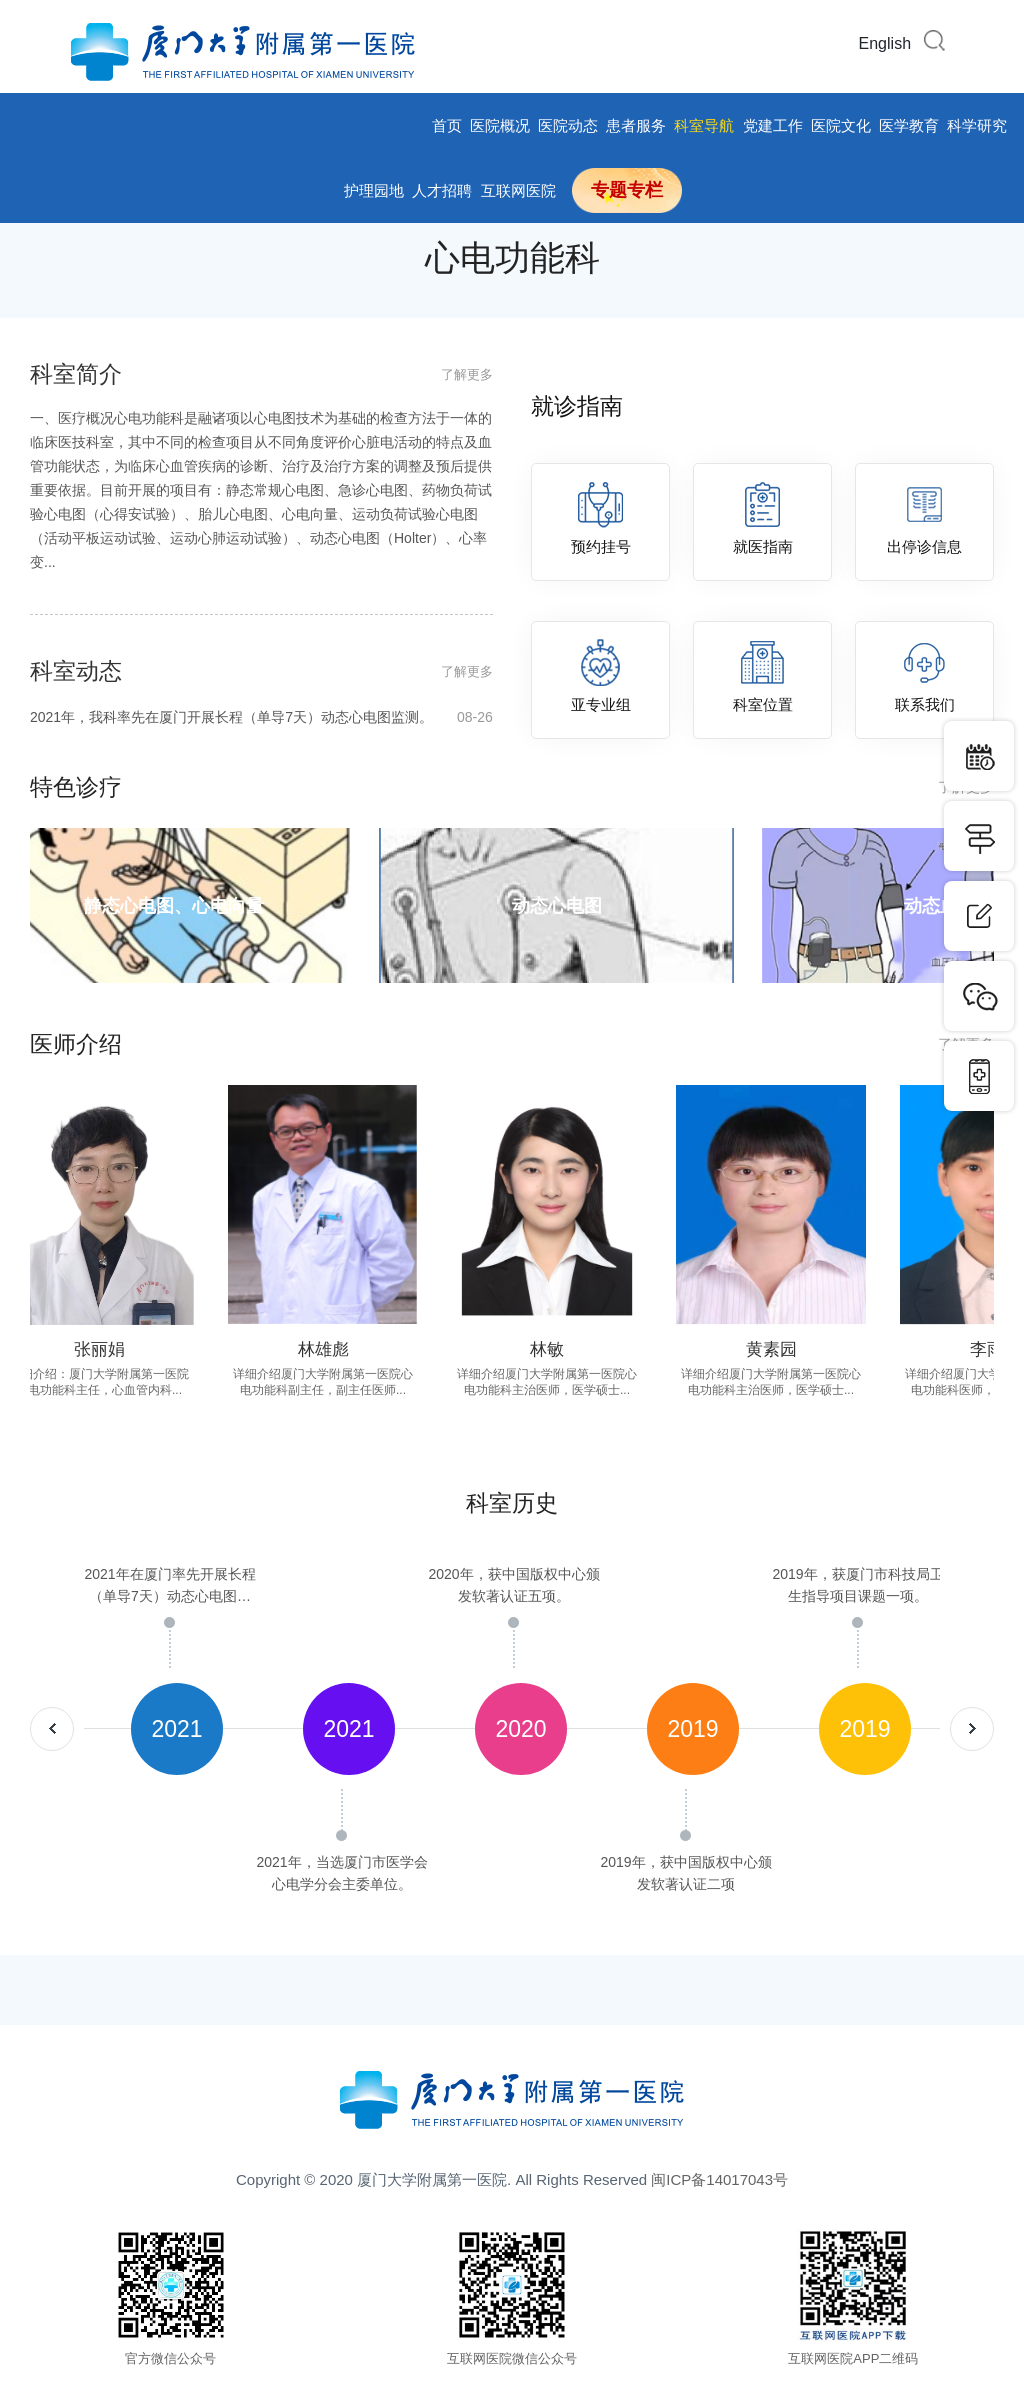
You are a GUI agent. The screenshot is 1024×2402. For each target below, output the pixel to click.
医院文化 (841, 125)
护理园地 (374, 190)
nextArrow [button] (972, 1729)
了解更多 (467, 374)
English (885, 43)
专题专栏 (627, 190)
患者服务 (636, 125)
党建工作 (773, 125)
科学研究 (977, 125)
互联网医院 (518, 190)
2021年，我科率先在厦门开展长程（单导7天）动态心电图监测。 (261, 717)
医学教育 (909, 125)
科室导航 (704, 125)
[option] (170, 1729)
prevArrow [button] (52, 1729)
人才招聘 (442, 190)
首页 (447, 125)
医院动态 (568, 125)
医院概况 (500, 125)
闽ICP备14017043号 (719, 2179)
